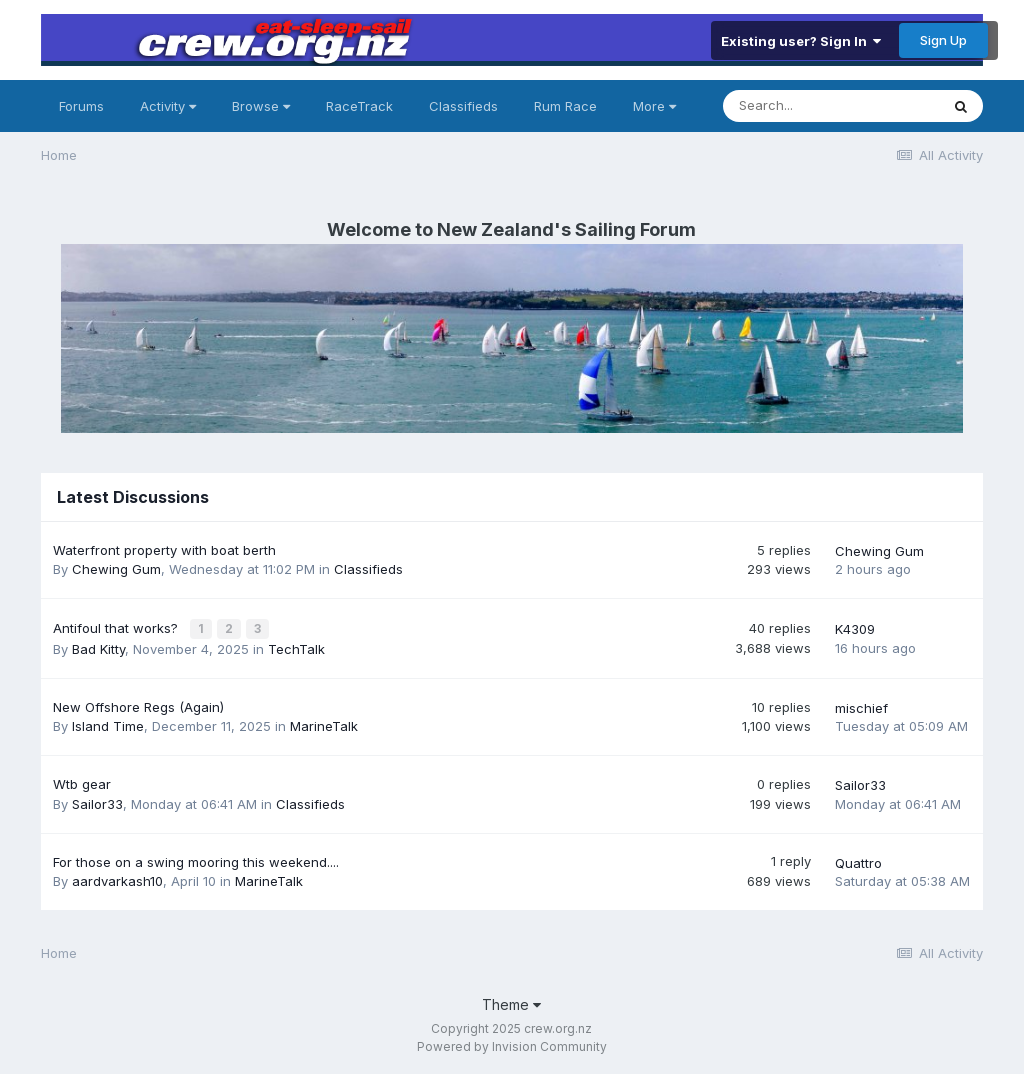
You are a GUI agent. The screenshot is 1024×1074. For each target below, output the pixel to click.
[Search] (831, 106)
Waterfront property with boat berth (164, 550)
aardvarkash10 (117, 879)
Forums (81, 106)
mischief (861, 706)
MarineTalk (324, 725)
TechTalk (296, 647)
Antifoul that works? (117, 627)
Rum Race (565, 106)
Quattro (858, 861)
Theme (511, 1002)
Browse (261, 106)
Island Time (108, 725)
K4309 (855, 629)
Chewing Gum (116, 569)
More (654, 106)
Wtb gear (82, 783)
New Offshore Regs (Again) (138, 705)
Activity (168, 106)
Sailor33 (97, 802)
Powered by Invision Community (512, 1044)
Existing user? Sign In (801, 41)
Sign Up (943, 40)
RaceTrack (359, 106)
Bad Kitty (98, 647)
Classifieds (463, 106)
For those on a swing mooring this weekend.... (196, 860)
